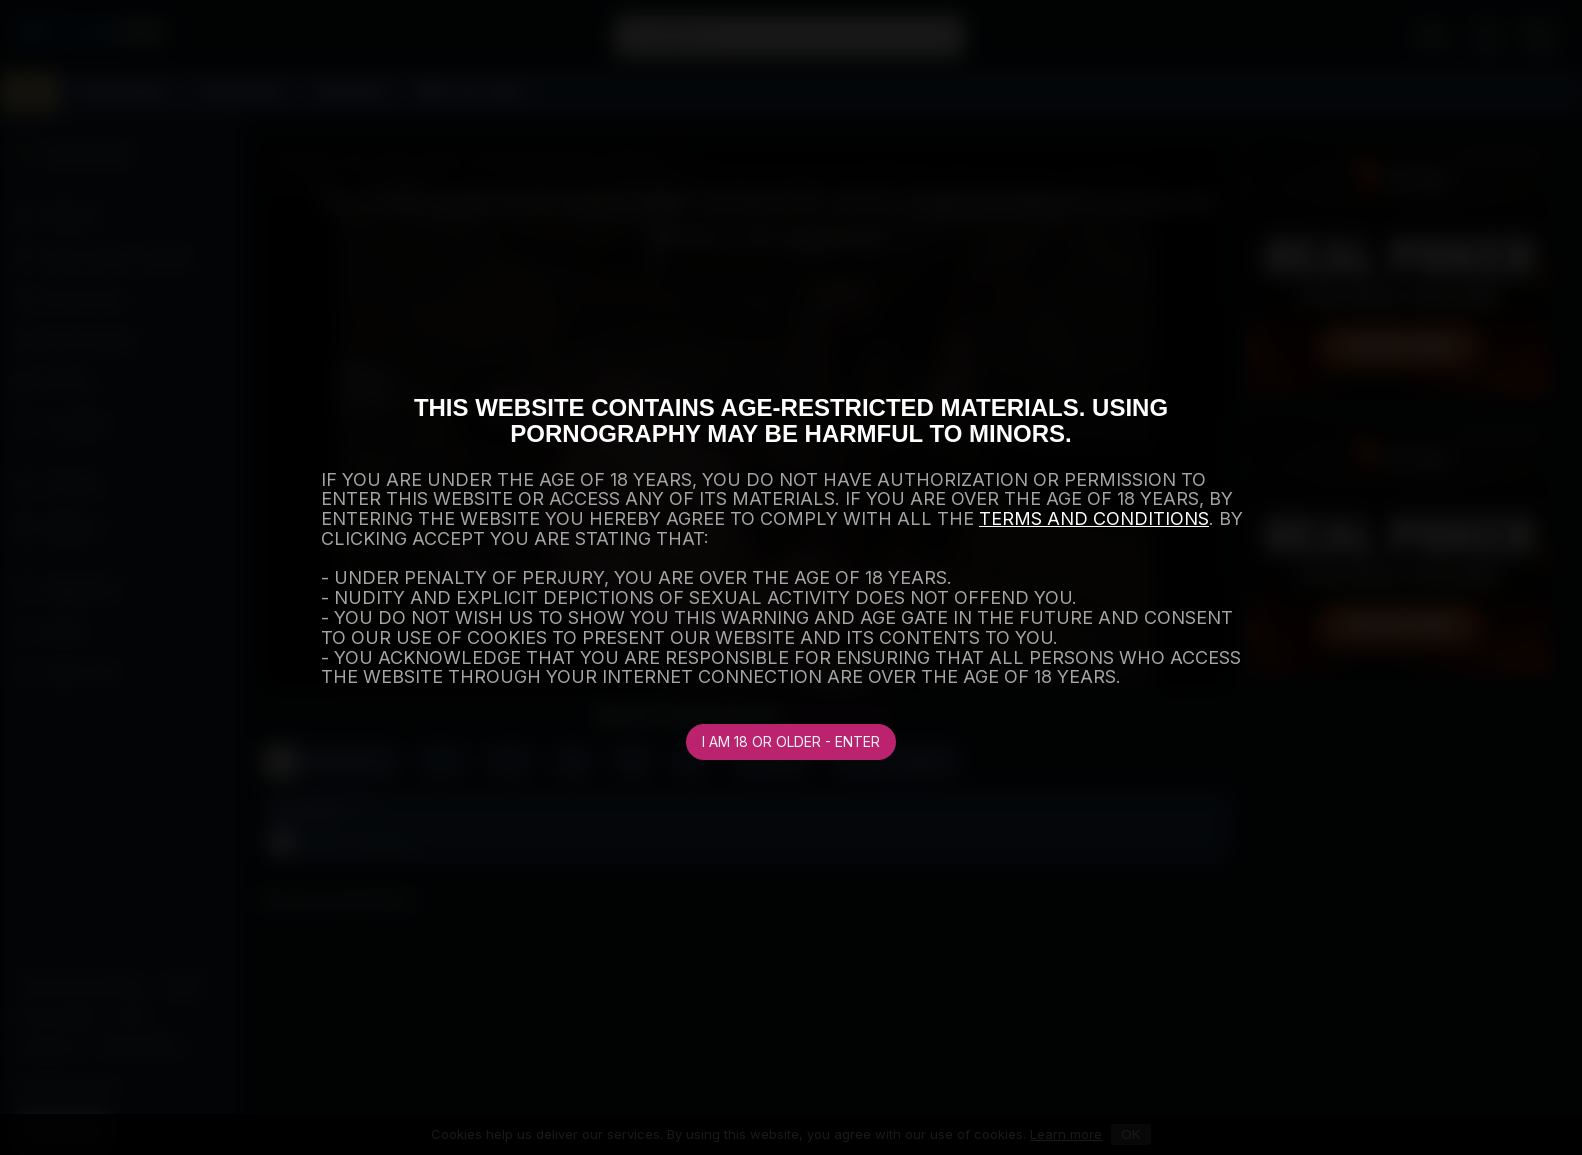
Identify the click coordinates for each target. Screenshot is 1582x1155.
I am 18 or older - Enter (791, 741)
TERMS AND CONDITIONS (1094, 518)
